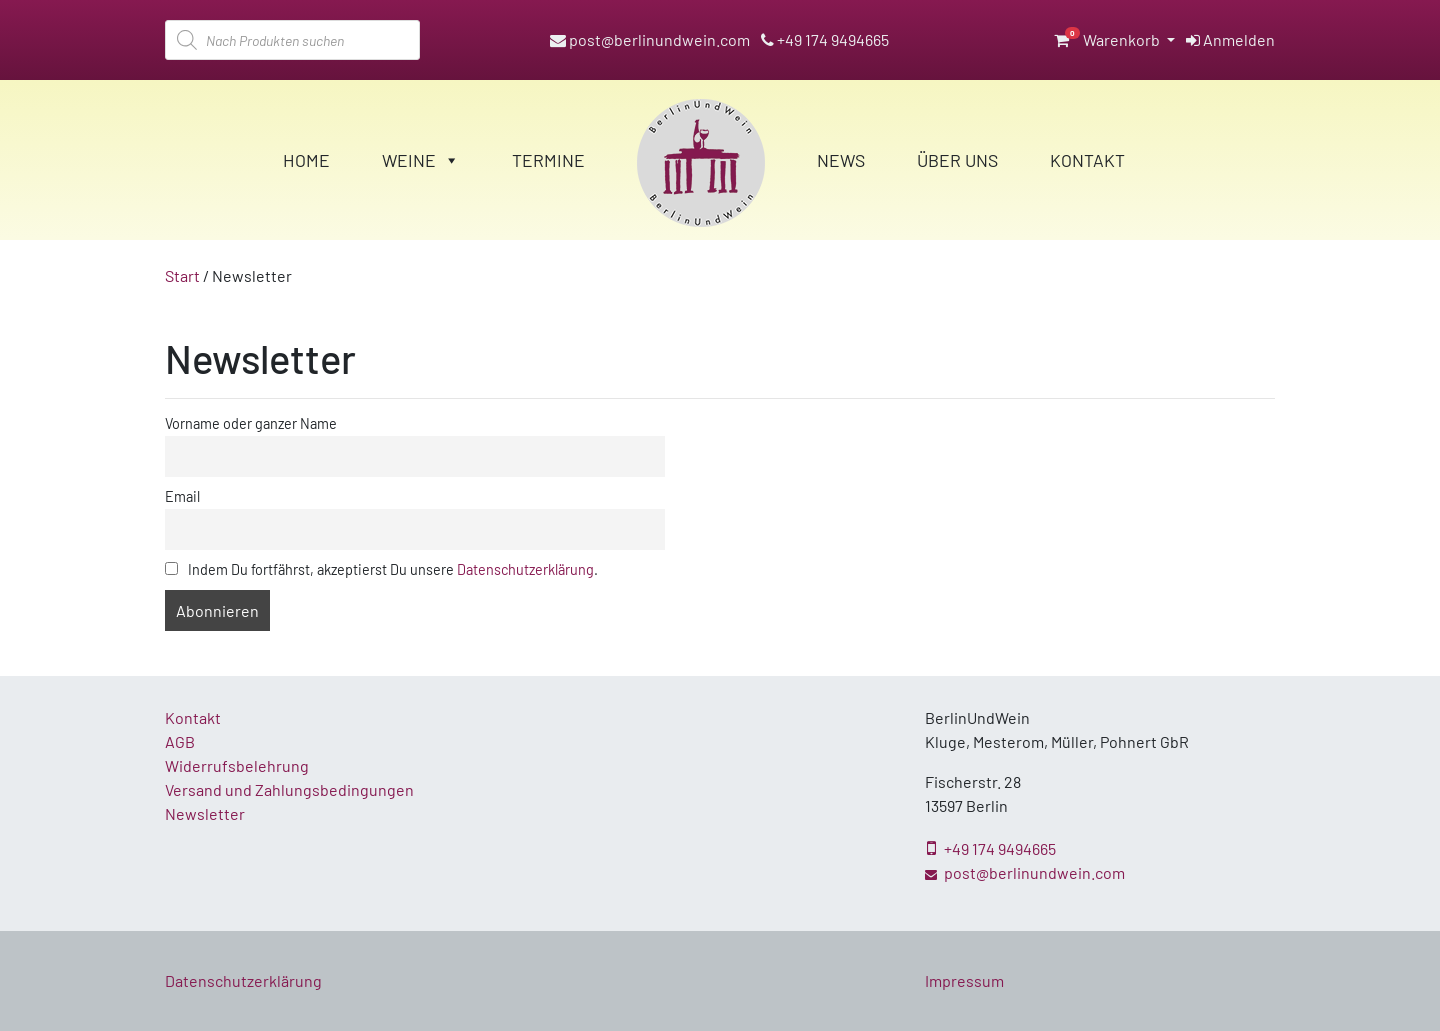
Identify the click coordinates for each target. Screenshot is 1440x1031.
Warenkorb (1108, 39)
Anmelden (1230, 39)
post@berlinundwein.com (650, 39)
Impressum (964, 980)
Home (306, 160)
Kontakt (1087, 160)
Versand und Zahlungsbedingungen (289, 789)
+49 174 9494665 (825, 39)
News (841, 160)
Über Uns (957, 160)
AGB (180, 741)
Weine (421, 160)
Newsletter (205, 813)
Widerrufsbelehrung (237, 765)
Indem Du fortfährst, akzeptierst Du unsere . (381, 569)
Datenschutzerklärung (525, 569)
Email (182, 496)
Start (182, 275)
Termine (548, 160)
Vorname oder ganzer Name (251, 423)
